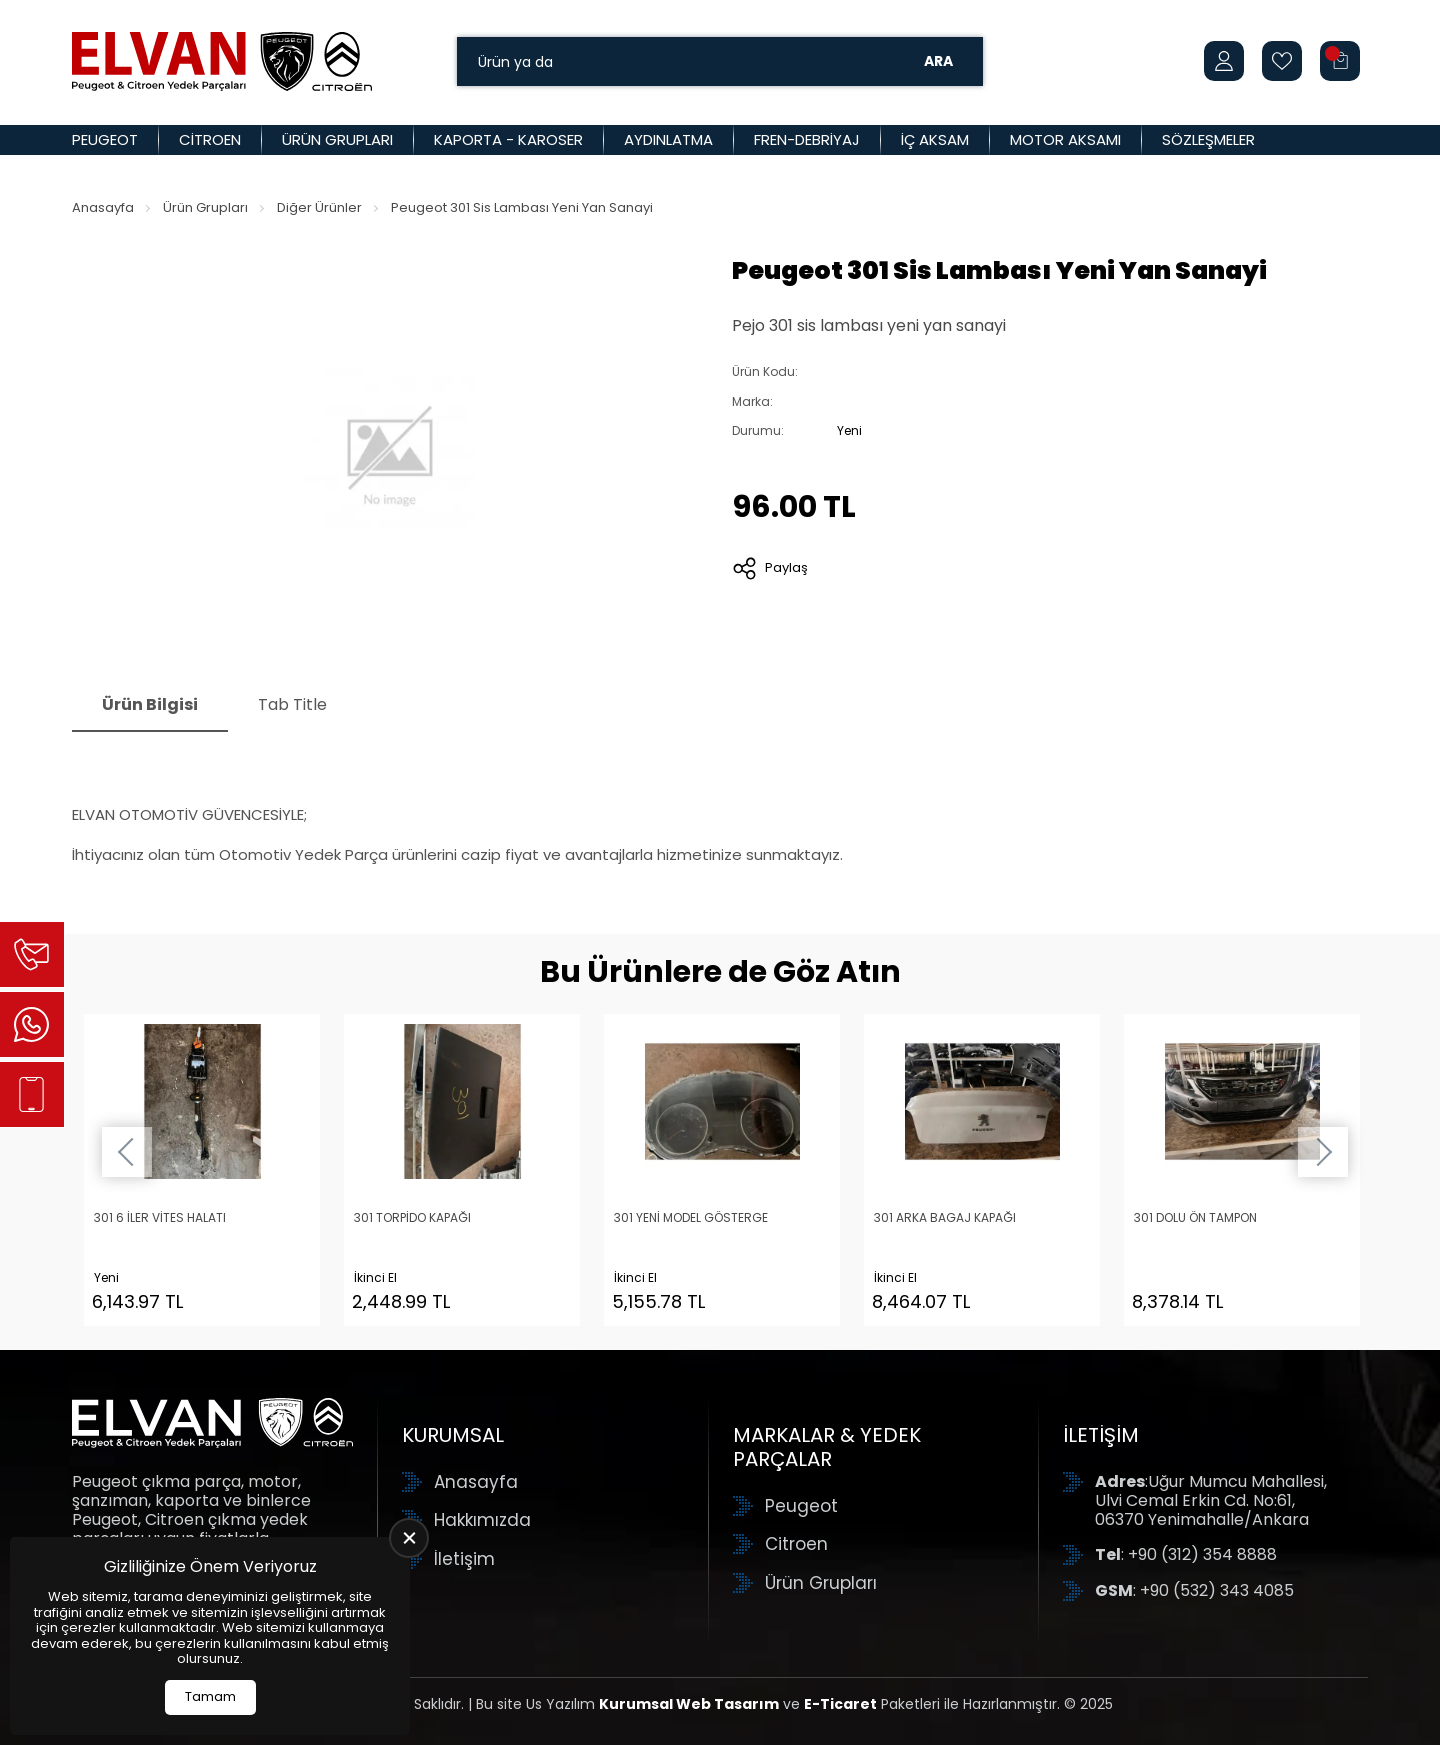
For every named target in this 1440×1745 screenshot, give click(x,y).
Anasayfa (103, 207)
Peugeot (105, 139)
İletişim (464, 1559)
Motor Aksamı (1065, 139)
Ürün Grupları (337, 139)
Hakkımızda (482, 1520)
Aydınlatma (668, 139)
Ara (938, 61)
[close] (409, 1538)
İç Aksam (935, 139)
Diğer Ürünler (319, 207)
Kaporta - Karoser (508, 139)
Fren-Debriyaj (807, 139)
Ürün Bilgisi (150, 704)
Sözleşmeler (1208, 139)
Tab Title (292, 704)
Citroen (210, 139)
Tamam (210, 1696)
